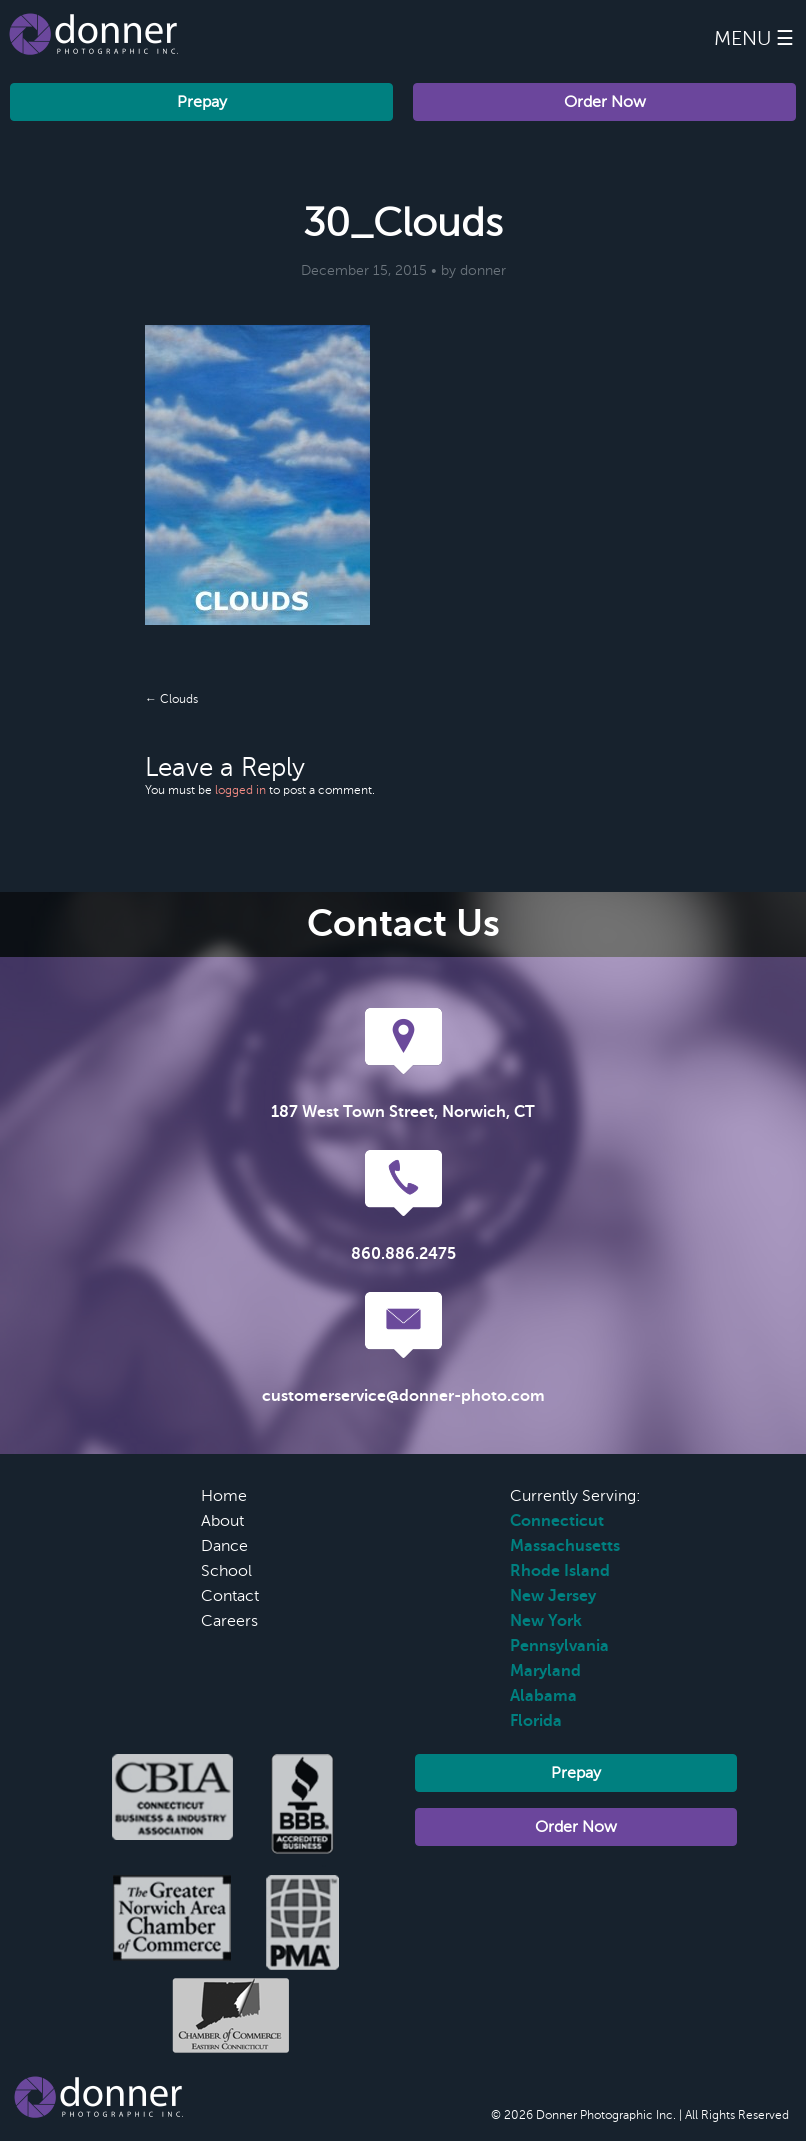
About (222, 1521)
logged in (240, 790)
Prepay (202, 102)
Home (224, 1496)
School (226, 1571)
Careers (229, 1621)
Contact (230, 1596)
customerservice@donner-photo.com (403, 1396)
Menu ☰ (754, 38)
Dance (224, 1546)
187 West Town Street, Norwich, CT (403, 1112)
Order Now (605, 102)
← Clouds (171, 699)
